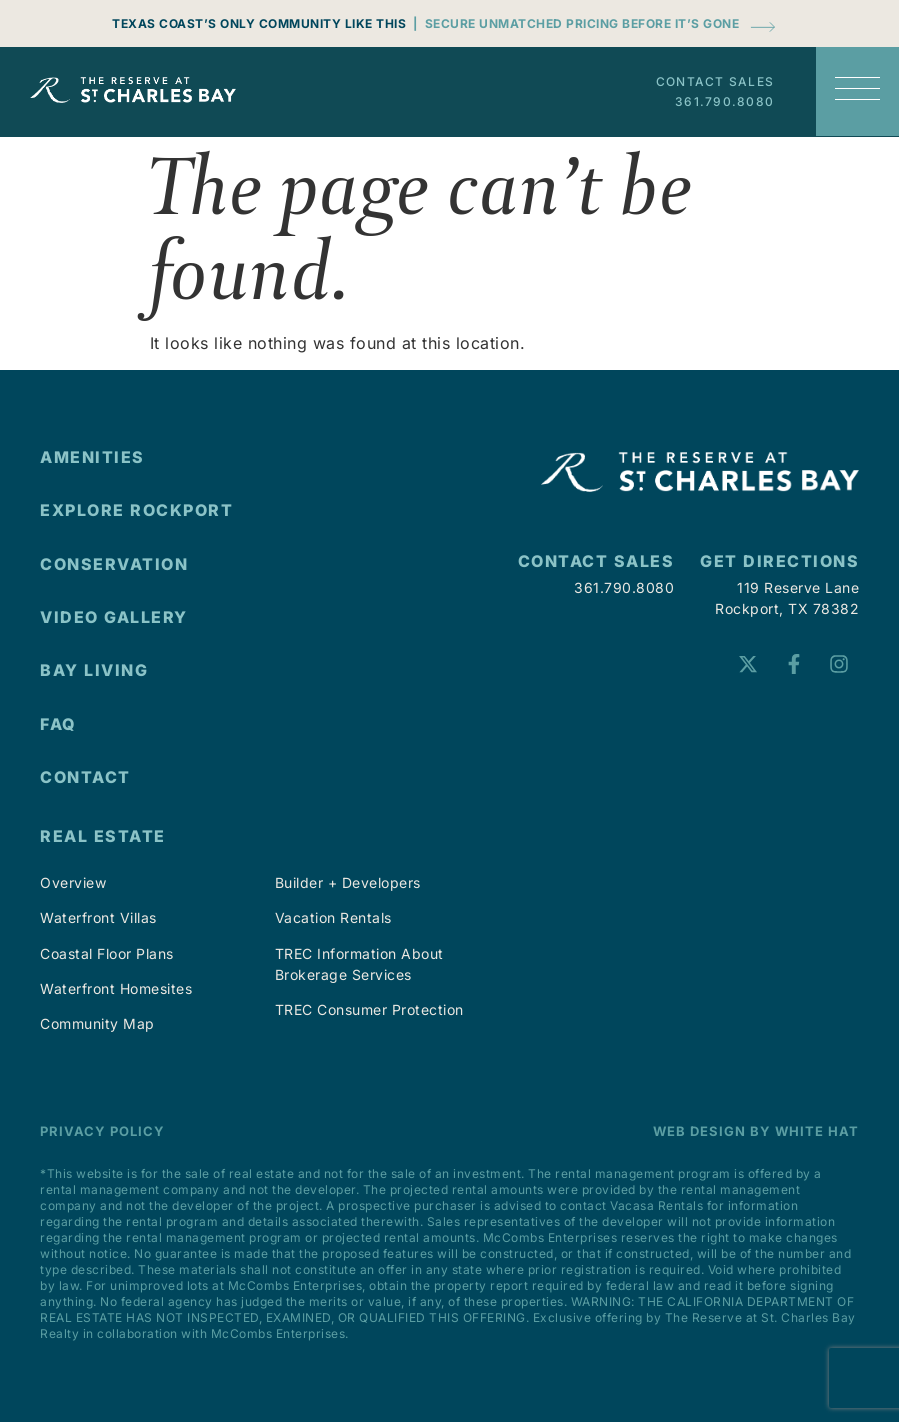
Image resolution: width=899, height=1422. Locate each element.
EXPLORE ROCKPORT (136, 510)
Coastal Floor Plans (107, 953)
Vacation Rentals (333, 917)
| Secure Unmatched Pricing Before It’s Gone (576, 23)
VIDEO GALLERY (114, 617)
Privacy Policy (102, 1131)
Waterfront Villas (98, 917)
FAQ (58, 724)
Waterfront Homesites (116, 988)
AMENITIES (92, 457)
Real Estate (103, 836)
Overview (73, 882)
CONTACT (85, 777)
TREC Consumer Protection (369, 1009)
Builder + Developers (348, 882)
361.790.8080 (724, 101)
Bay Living (94, 670)
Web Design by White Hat (756, 1131)
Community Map (97, 1023)
